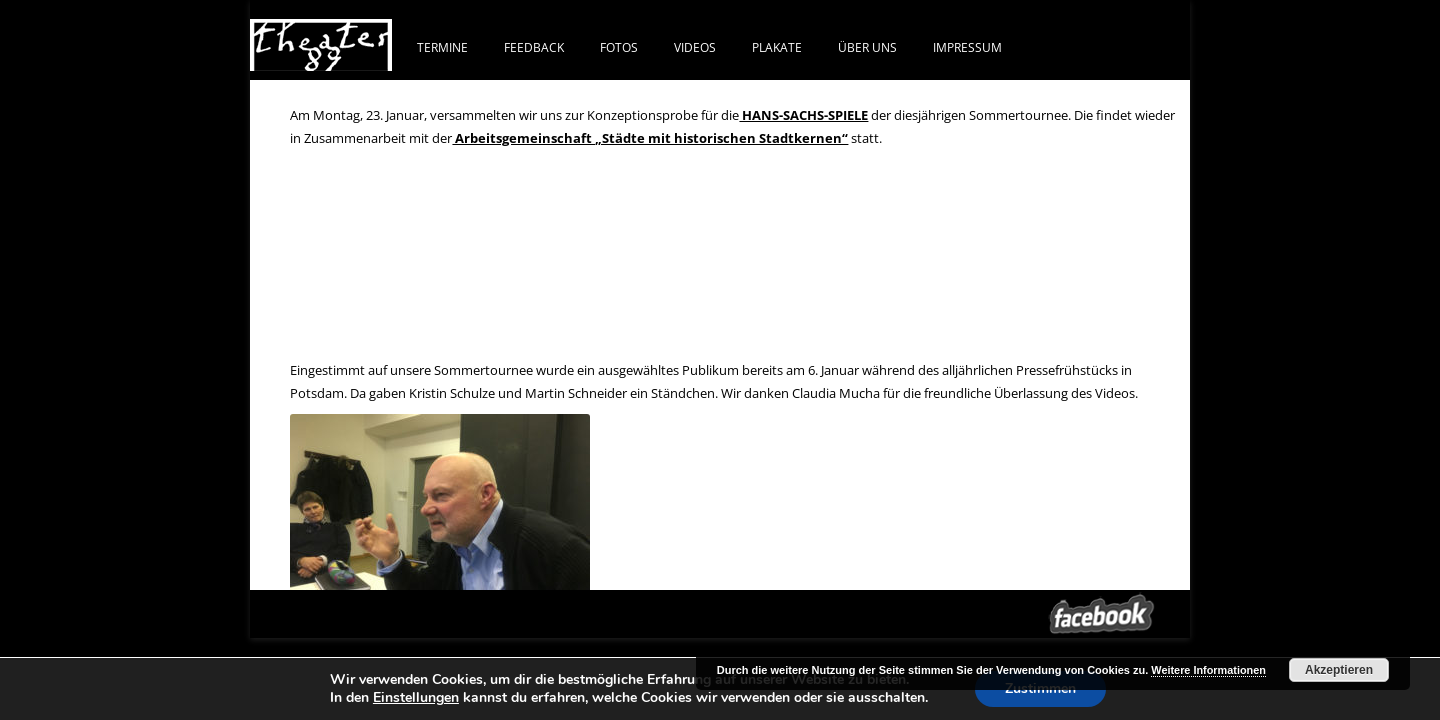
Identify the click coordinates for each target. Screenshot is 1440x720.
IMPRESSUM (967, 47)
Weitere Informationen (1208, 670)
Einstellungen (416, 698)
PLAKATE (777, 47)
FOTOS (619, 47)
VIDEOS (695, 47)
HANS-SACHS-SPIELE (803, 115)
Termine (442, 47)
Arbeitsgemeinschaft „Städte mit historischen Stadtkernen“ (650, 138)
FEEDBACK (534, 47)
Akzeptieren (1339, 670)
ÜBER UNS (867, 47)
